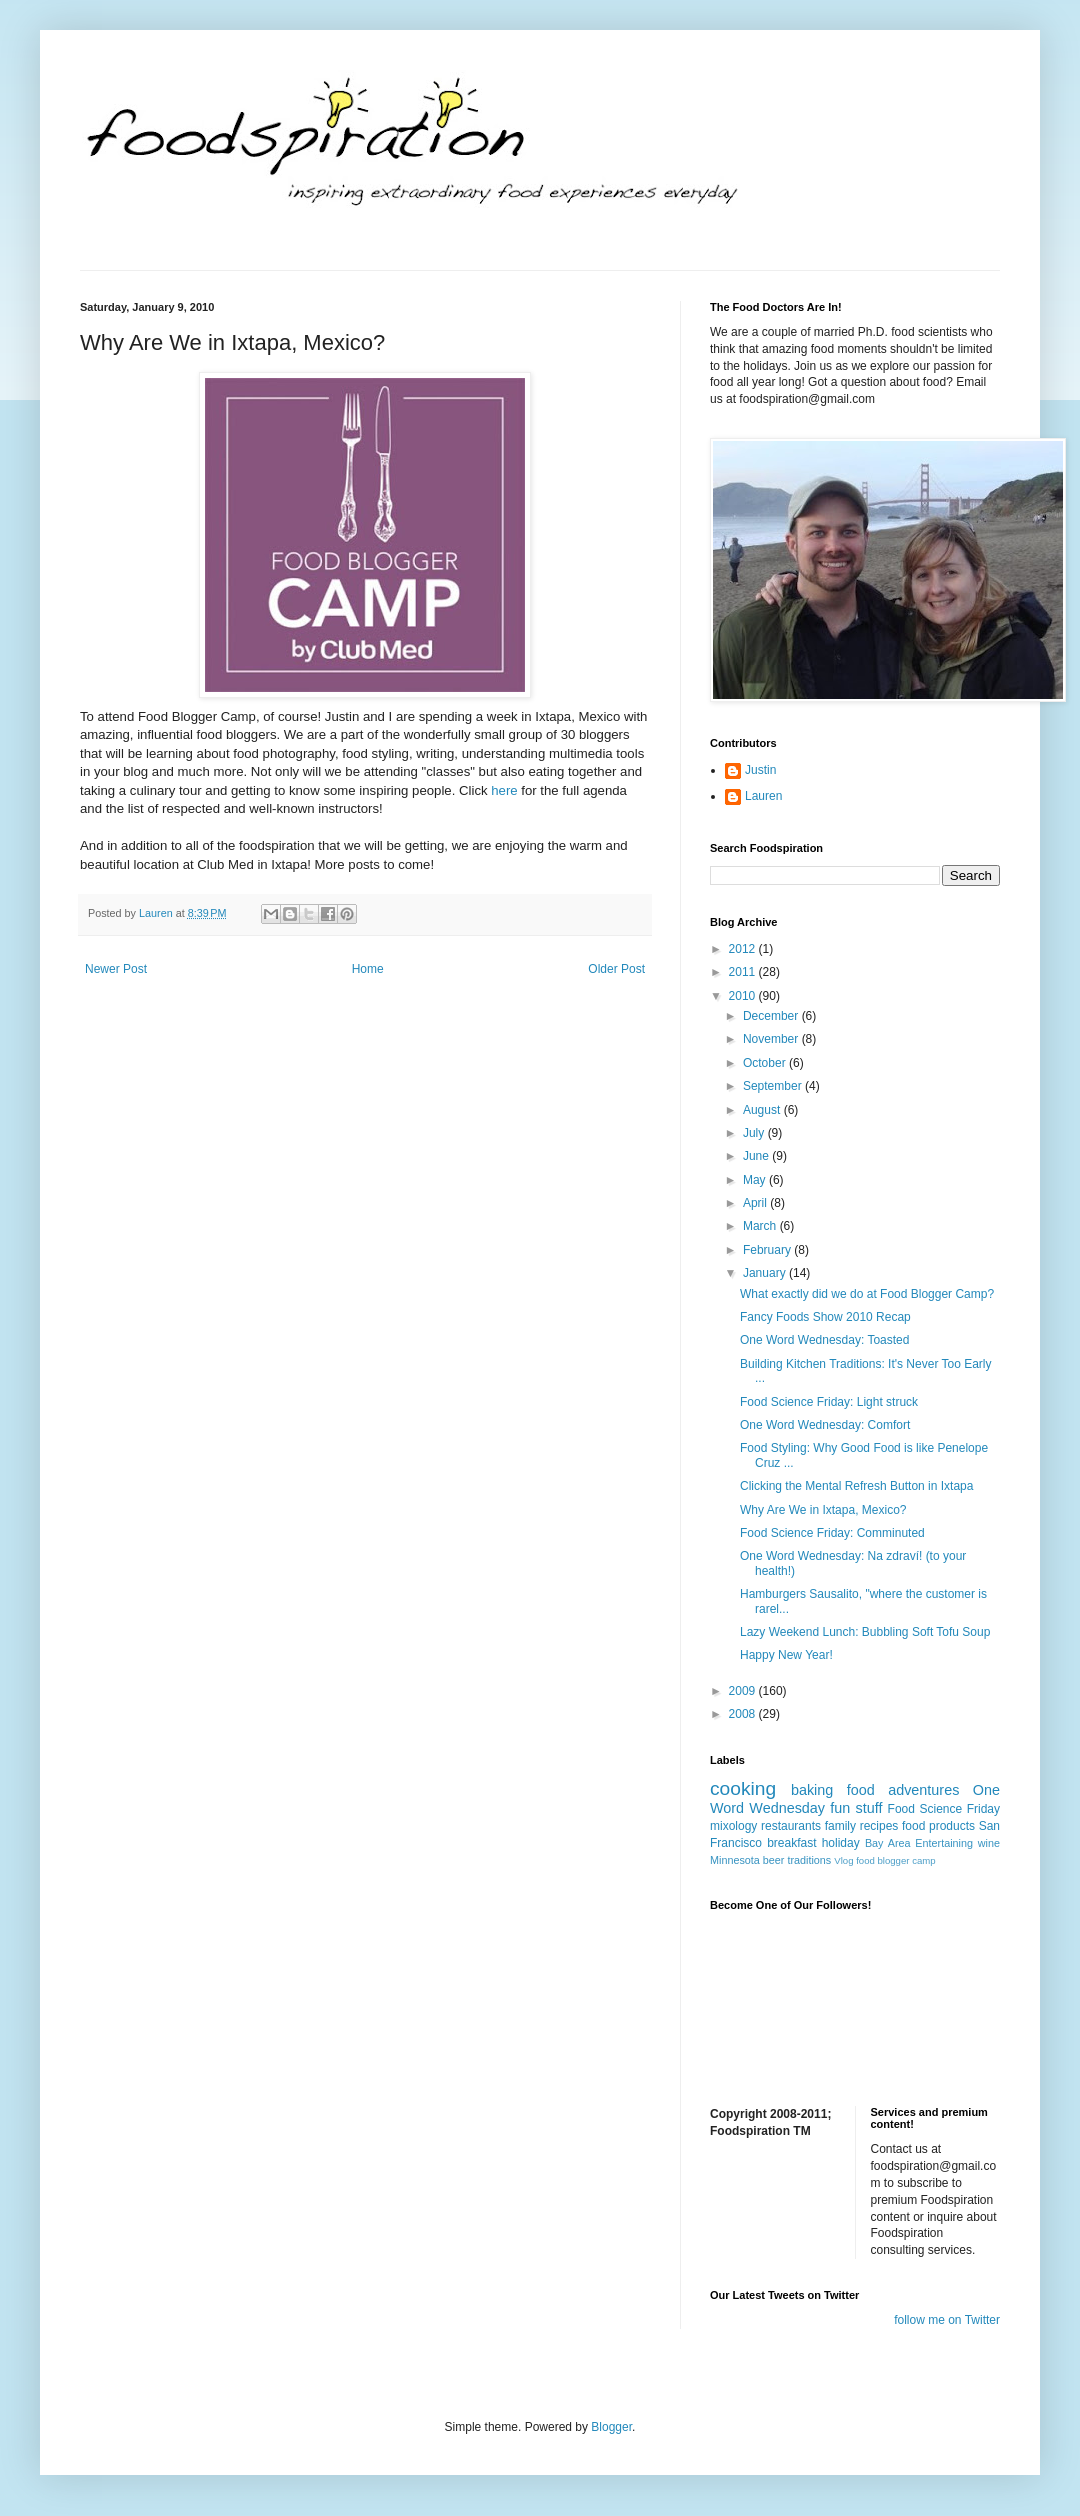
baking (812, 1790)
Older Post (616, 969)
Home (368, 969)
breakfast (791, 1843)
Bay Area (888, 1843)
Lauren (763, 796)
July (755, 1133)
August (763, 1110)
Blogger (611, 2427)
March (761, 1226)
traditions (809, 1860)
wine (989, 1843)
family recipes (862, 1826)
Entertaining (944, 1843)
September (774, 1086)
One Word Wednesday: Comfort (825, 1425)
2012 (744, 949)
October (766, 1063)
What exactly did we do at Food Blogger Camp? (867, 1294)
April (756, 1203)
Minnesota (735, 1860)
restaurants (791, 1826)
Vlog (843, 1860)
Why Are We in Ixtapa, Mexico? (823, 1510)
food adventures (903, 1790)
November (772, 1039)
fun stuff (856, 1808)
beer (774, 1860)
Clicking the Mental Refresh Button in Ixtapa (856, 1486)
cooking (743, 1788)
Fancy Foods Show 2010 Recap (825, 1317)
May (756, 1180)
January (766, 1273)
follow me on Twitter (947, 2320)
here (504, 790)
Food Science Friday (944, 1809)
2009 (744, 1691)
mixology (733, 1826)
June (757, 1156)
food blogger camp (895, 1860)
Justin (760, 770)
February (768, 1250)
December (772, 1016)
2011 (744, 972)
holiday (841, 1843)
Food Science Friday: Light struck (829, 1402)
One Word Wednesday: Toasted (824, 1340)
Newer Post (116, 969)
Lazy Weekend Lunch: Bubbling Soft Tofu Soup (865, 1632)
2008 (744, 1714)
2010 (744, 996)
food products (938, 1826)
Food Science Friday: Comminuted (832, 1533)
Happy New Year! (786, 1655)
